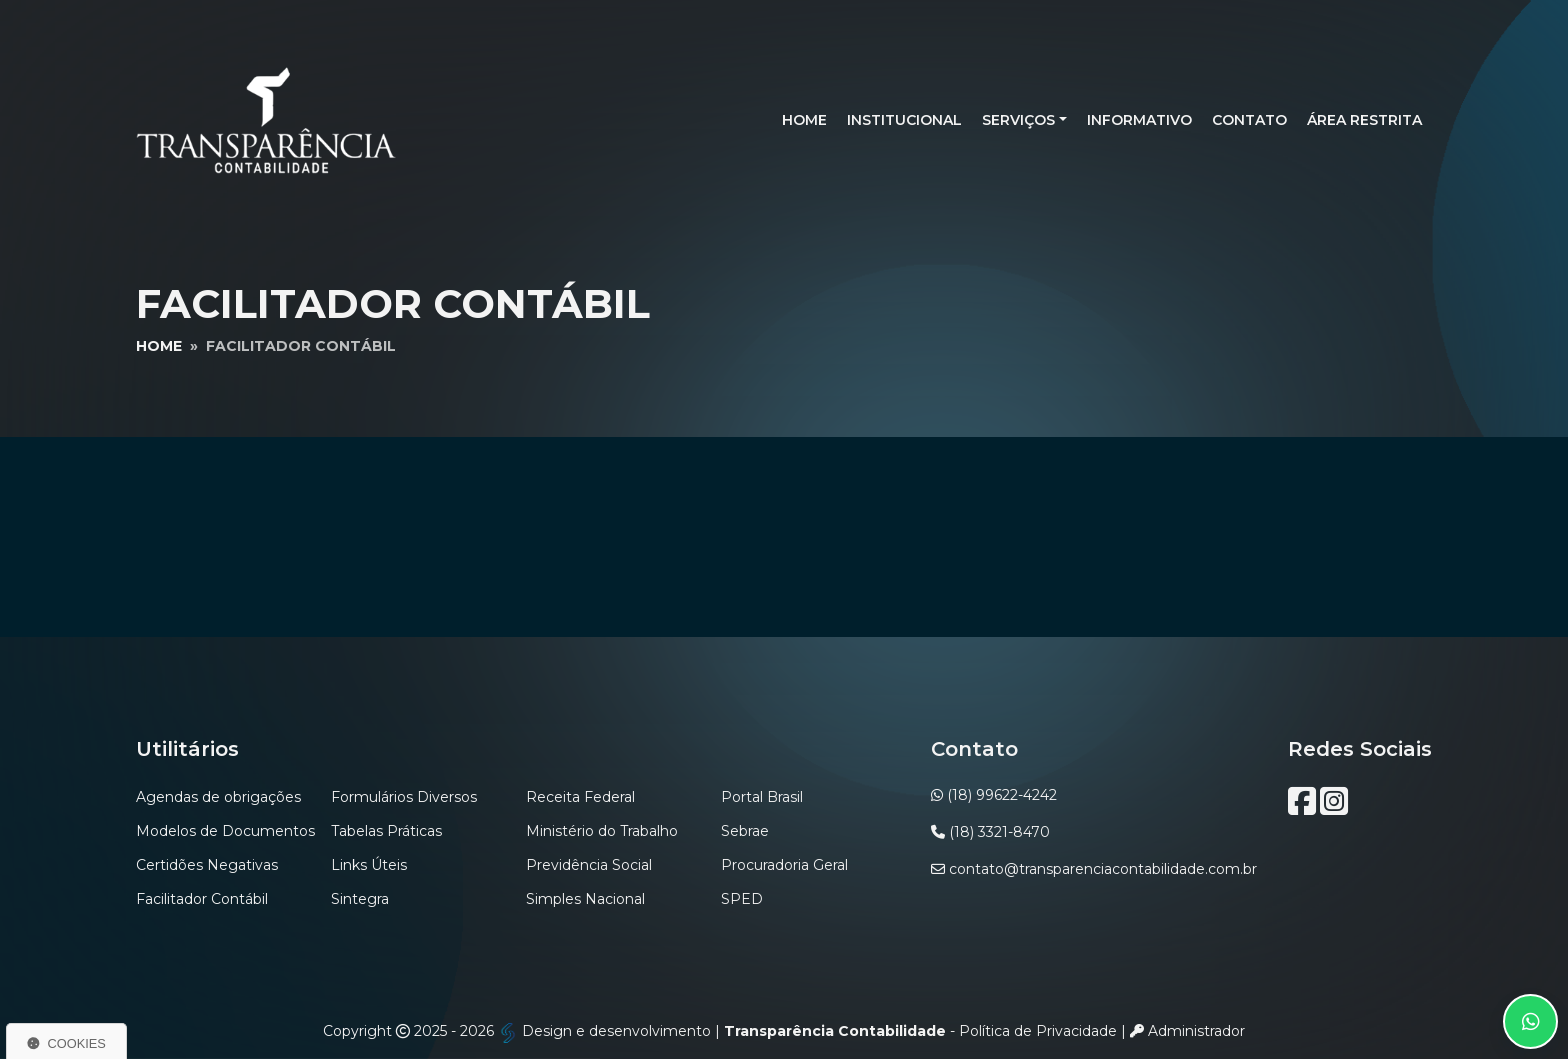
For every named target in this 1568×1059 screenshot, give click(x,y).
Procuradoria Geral (784, 865)
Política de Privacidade (1038, 1031)
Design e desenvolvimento (606, 1031)
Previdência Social (589, 865)
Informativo (1139, 120)
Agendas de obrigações (218, 797)
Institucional (904, 120)
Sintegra (360, 899)
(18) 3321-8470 (999, 832)
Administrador (1187, 1031)
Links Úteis (369, 865)
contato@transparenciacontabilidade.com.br (1103, 869)
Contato (1249, 120)
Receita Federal (580, 797)
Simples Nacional (585, 899)
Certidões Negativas (207, 865)
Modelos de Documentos (225, 831)
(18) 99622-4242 (1002, 795)
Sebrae (745, 831)
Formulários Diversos (404, 797)
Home (804, 120)
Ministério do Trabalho (602, 831)
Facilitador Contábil (202, 899)
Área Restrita (1364, 120)
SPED (742, 899)
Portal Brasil (762, 797)
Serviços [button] (1018, 120)
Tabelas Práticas (386, 831)
